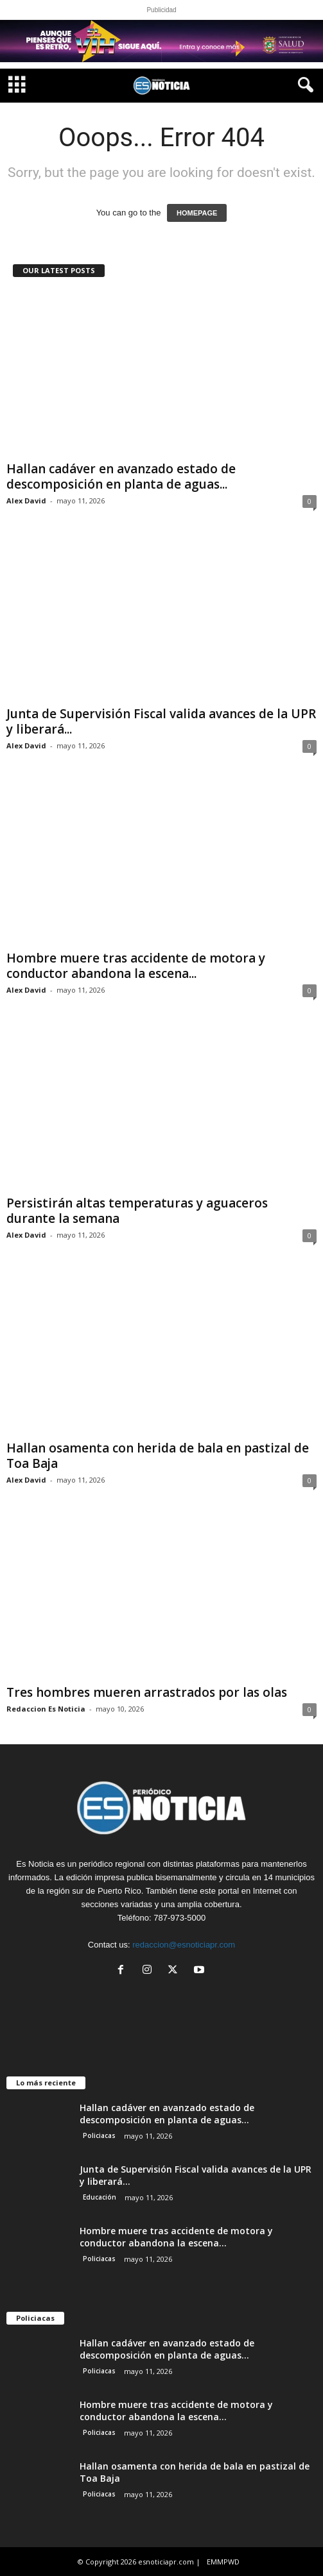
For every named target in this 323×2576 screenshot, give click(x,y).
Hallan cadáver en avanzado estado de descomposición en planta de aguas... (121, 476)
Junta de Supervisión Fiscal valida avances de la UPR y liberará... (161, 721)
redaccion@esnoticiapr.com (183, 1944)
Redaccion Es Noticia (45, 1708)
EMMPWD (223, 2561)
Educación (99, 2197)
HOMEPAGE (197, 213)
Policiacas (99, 2135)
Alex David (26, 500)
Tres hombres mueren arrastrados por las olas (146, 1692)
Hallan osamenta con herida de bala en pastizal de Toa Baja (157, 1456)
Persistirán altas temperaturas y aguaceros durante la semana (137, 1211)
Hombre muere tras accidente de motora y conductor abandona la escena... (135, 966)
